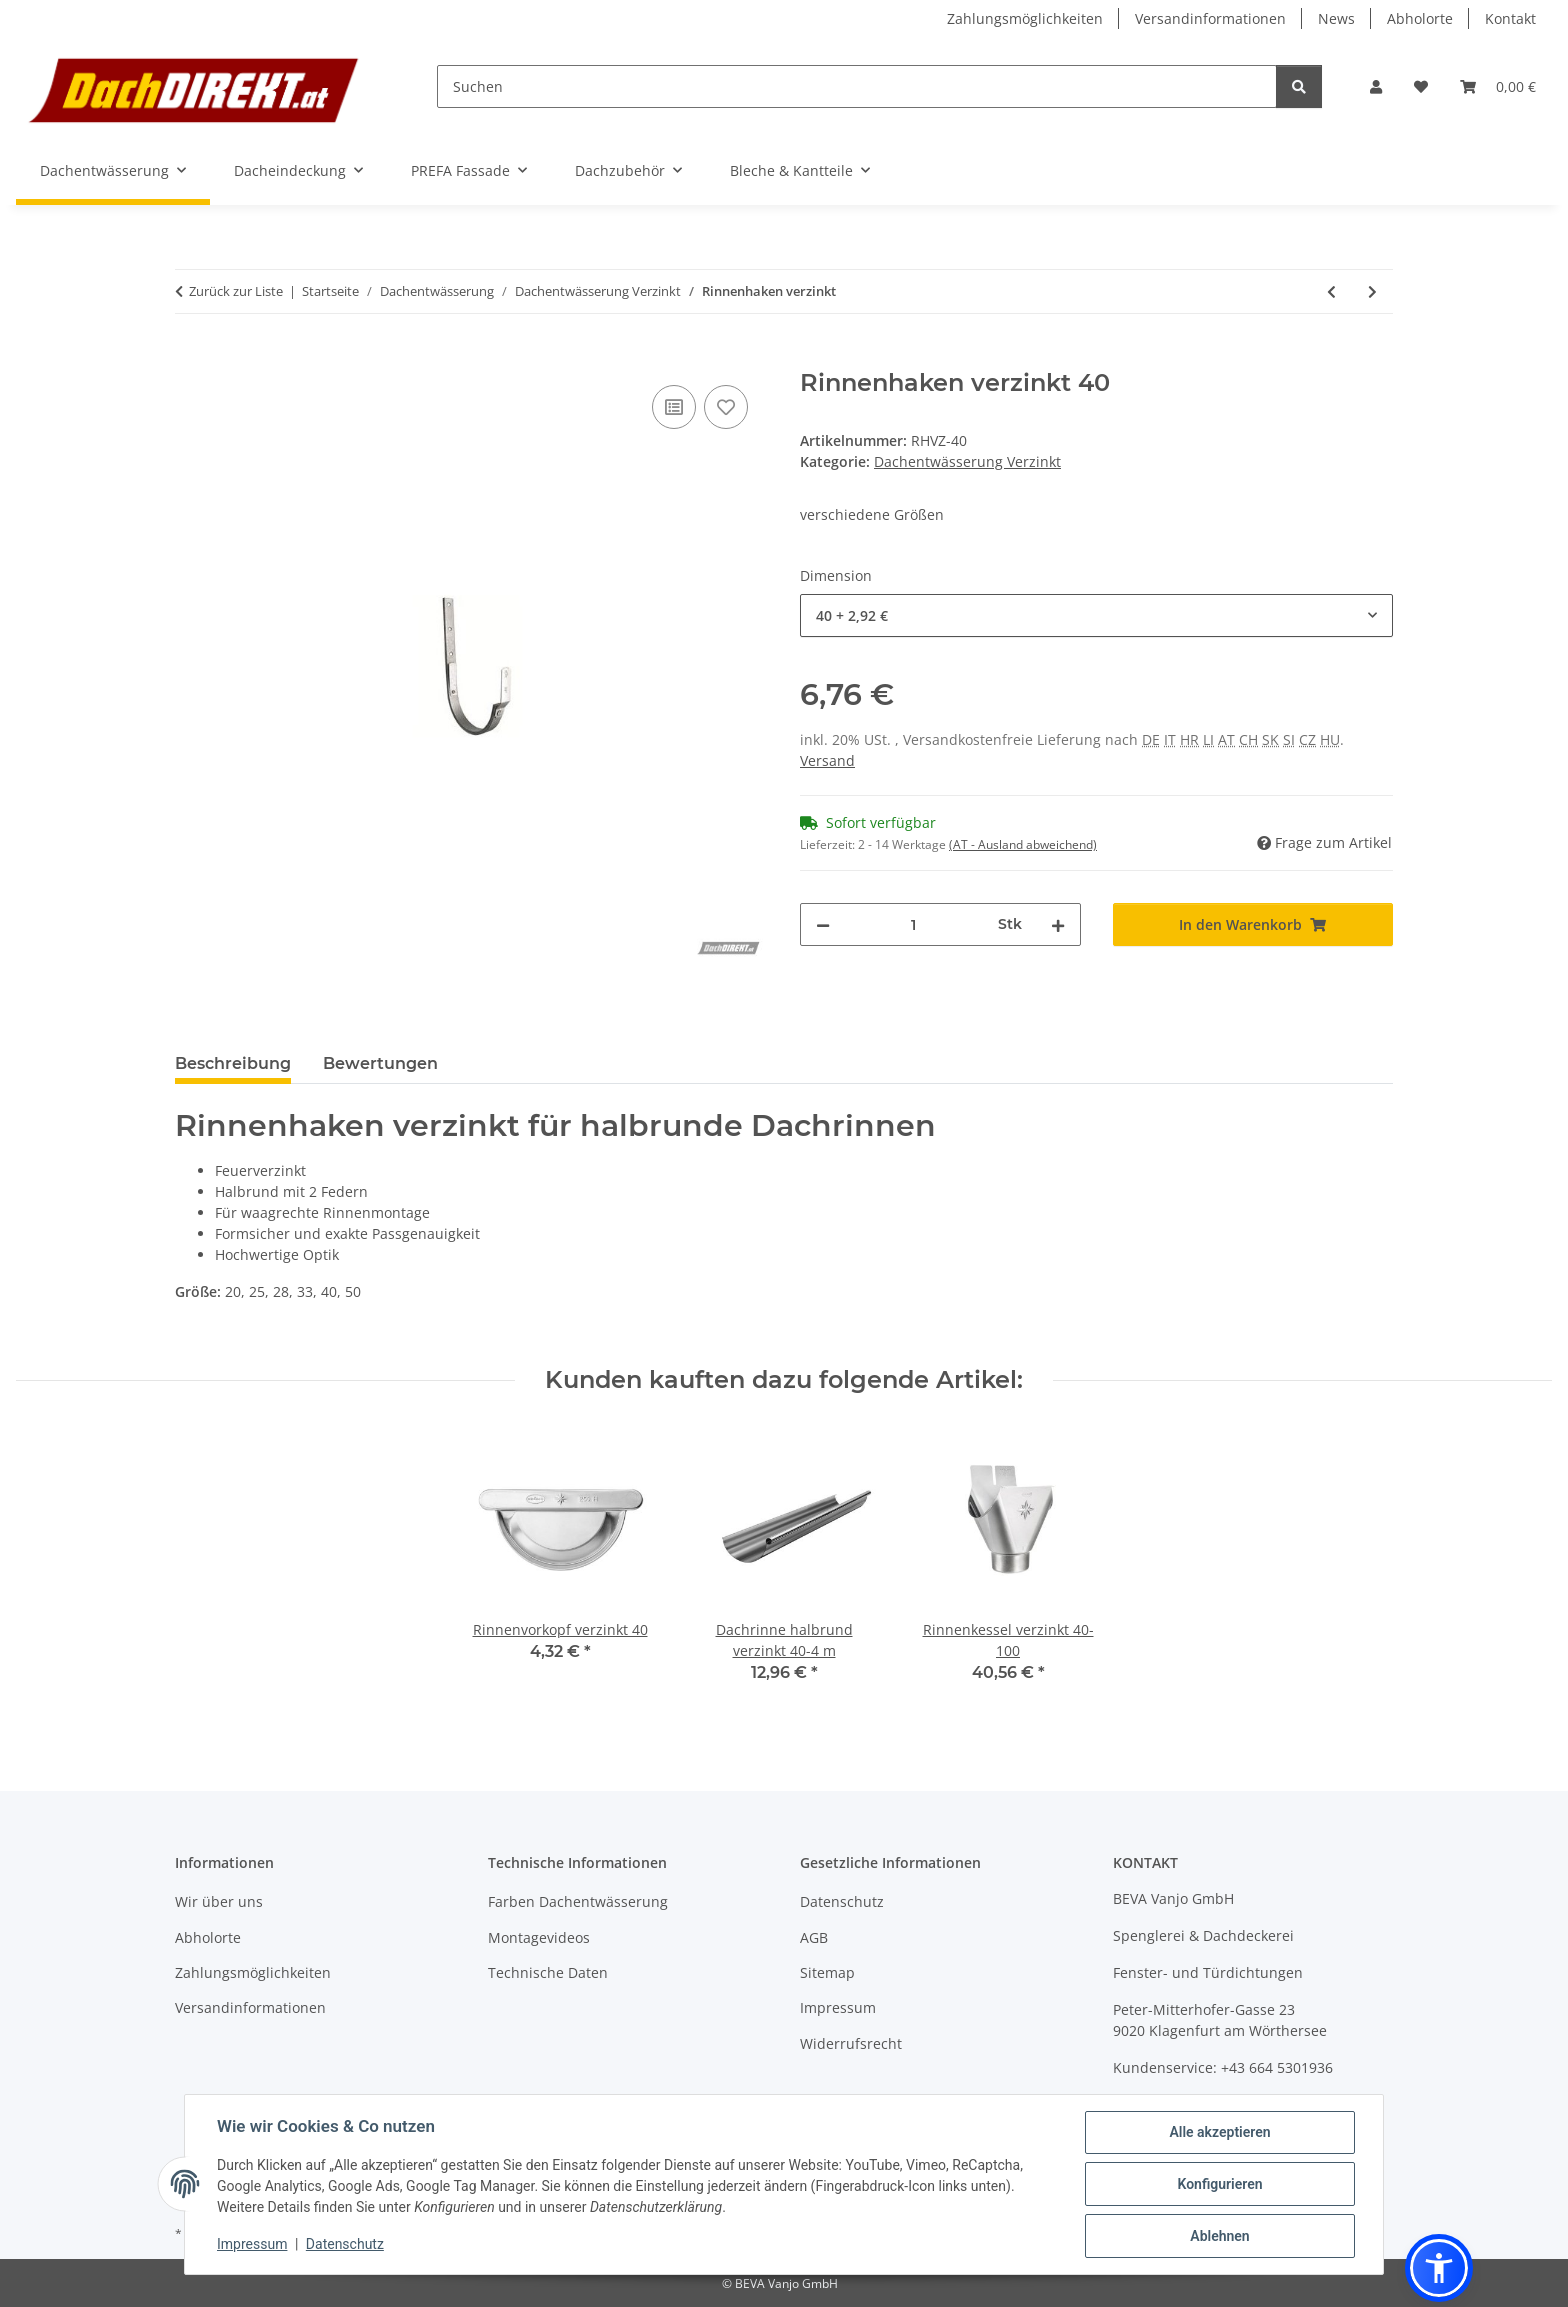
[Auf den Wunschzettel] (726, 407)
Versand (827, 760)
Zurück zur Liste (236, 291)
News (1336, 18)
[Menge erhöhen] (1058, 924)
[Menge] (914, 924)
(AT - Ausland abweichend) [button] (1023, 844)
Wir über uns (219, 1901)
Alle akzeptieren (1219, 2132)
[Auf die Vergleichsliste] (674, 407)
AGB (814, 1937)
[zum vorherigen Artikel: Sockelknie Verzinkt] (1331, 291)
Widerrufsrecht (851, 2043)
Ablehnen (1219, 2236)
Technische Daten (548, 1972)
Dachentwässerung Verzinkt (967, 461)
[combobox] (1096, 615)
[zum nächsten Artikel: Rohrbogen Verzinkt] (1372, 291)
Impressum (252, 2244)
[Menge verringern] (823, 924)
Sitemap (827, 1972)
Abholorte (1420, 18)
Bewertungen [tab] (380, 1063)
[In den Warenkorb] (191, 358)
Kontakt (1510, 18)
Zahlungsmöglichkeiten (1025, 18)
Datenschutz (345, 2244)
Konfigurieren (1219, 2184)
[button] (1376, 86)
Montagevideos (539, 1937)
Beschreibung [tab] (233, 1063)
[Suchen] (857, 86)
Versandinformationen (1210, 18)
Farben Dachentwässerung (578, 1901)
